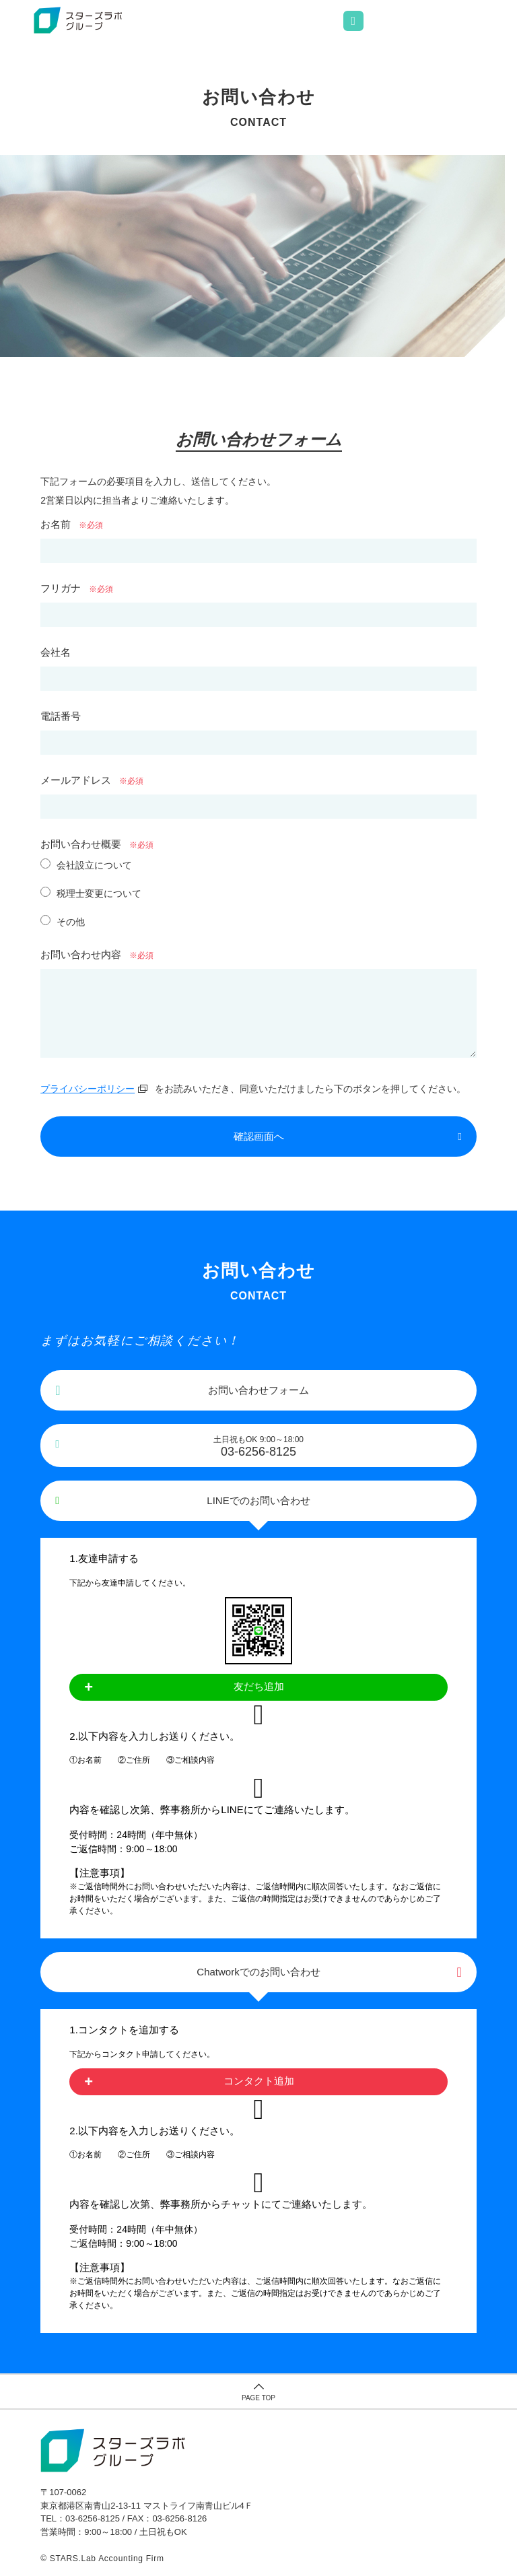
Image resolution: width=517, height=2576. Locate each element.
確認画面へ (259, 1136)
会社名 (55, 652)
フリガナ (60, 588)
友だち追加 (259, 1686)
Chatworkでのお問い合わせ (258, 1971)
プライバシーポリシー (87, 1088)
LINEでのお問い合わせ (258, 1500)
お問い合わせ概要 (80, 844)
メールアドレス (75, 780)
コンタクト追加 (258, 2081)
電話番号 (60, 716)
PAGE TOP (258, 2398)
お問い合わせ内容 (80, 954)
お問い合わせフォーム (258, 1390)
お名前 (55, 524)
